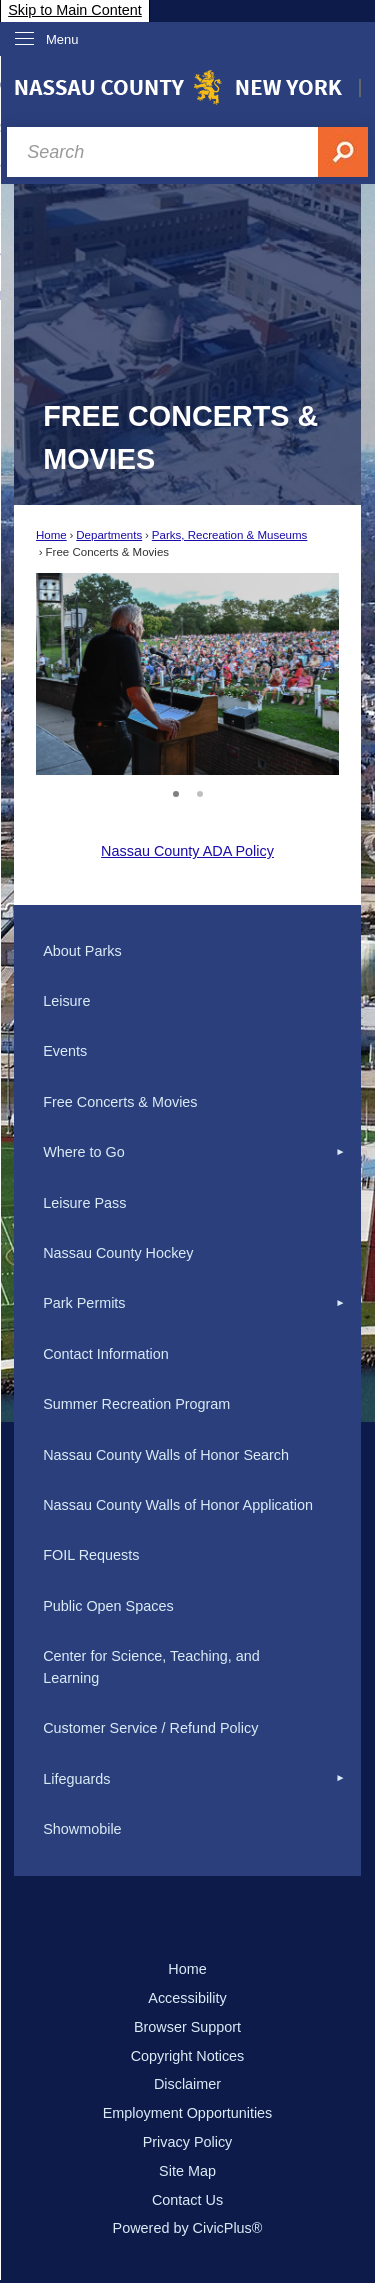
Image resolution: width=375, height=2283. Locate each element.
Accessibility (187, 1998)
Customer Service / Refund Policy (150, 1728)
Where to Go (84, 1152)
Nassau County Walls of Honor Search (166, 1455)
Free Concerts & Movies (120, 1102)
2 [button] (200, 791)
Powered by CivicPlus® (188, 2228)
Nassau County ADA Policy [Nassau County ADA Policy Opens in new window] (187, 851)
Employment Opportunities (188, 2113)
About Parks (82, 951)
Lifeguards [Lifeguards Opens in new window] (76, 1779)
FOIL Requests (91, 1555)
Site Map (187, 2171)
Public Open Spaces (108, 1606)
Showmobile (82, 1829)
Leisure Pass (84, 1203)
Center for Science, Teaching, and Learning (151, 1667)
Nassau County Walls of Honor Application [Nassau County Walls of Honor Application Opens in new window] (178, 1505)
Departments (109, 535)
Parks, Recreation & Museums (230, 535)
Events (65, 1051)
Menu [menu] (62, 39)
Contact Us (187, 2200)
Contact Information (106, 1354)
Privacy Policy (188, 2142)
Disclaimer (187, 2084)
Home (51, 535)
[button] (296, 674)
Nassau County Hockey (118, 1253)
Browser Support (187, 2027)
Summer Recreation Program (136, 1404)
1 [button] (176, 791)
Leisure (66, 1001)
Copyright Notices (188, 2056)
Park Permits (84, 1303)
